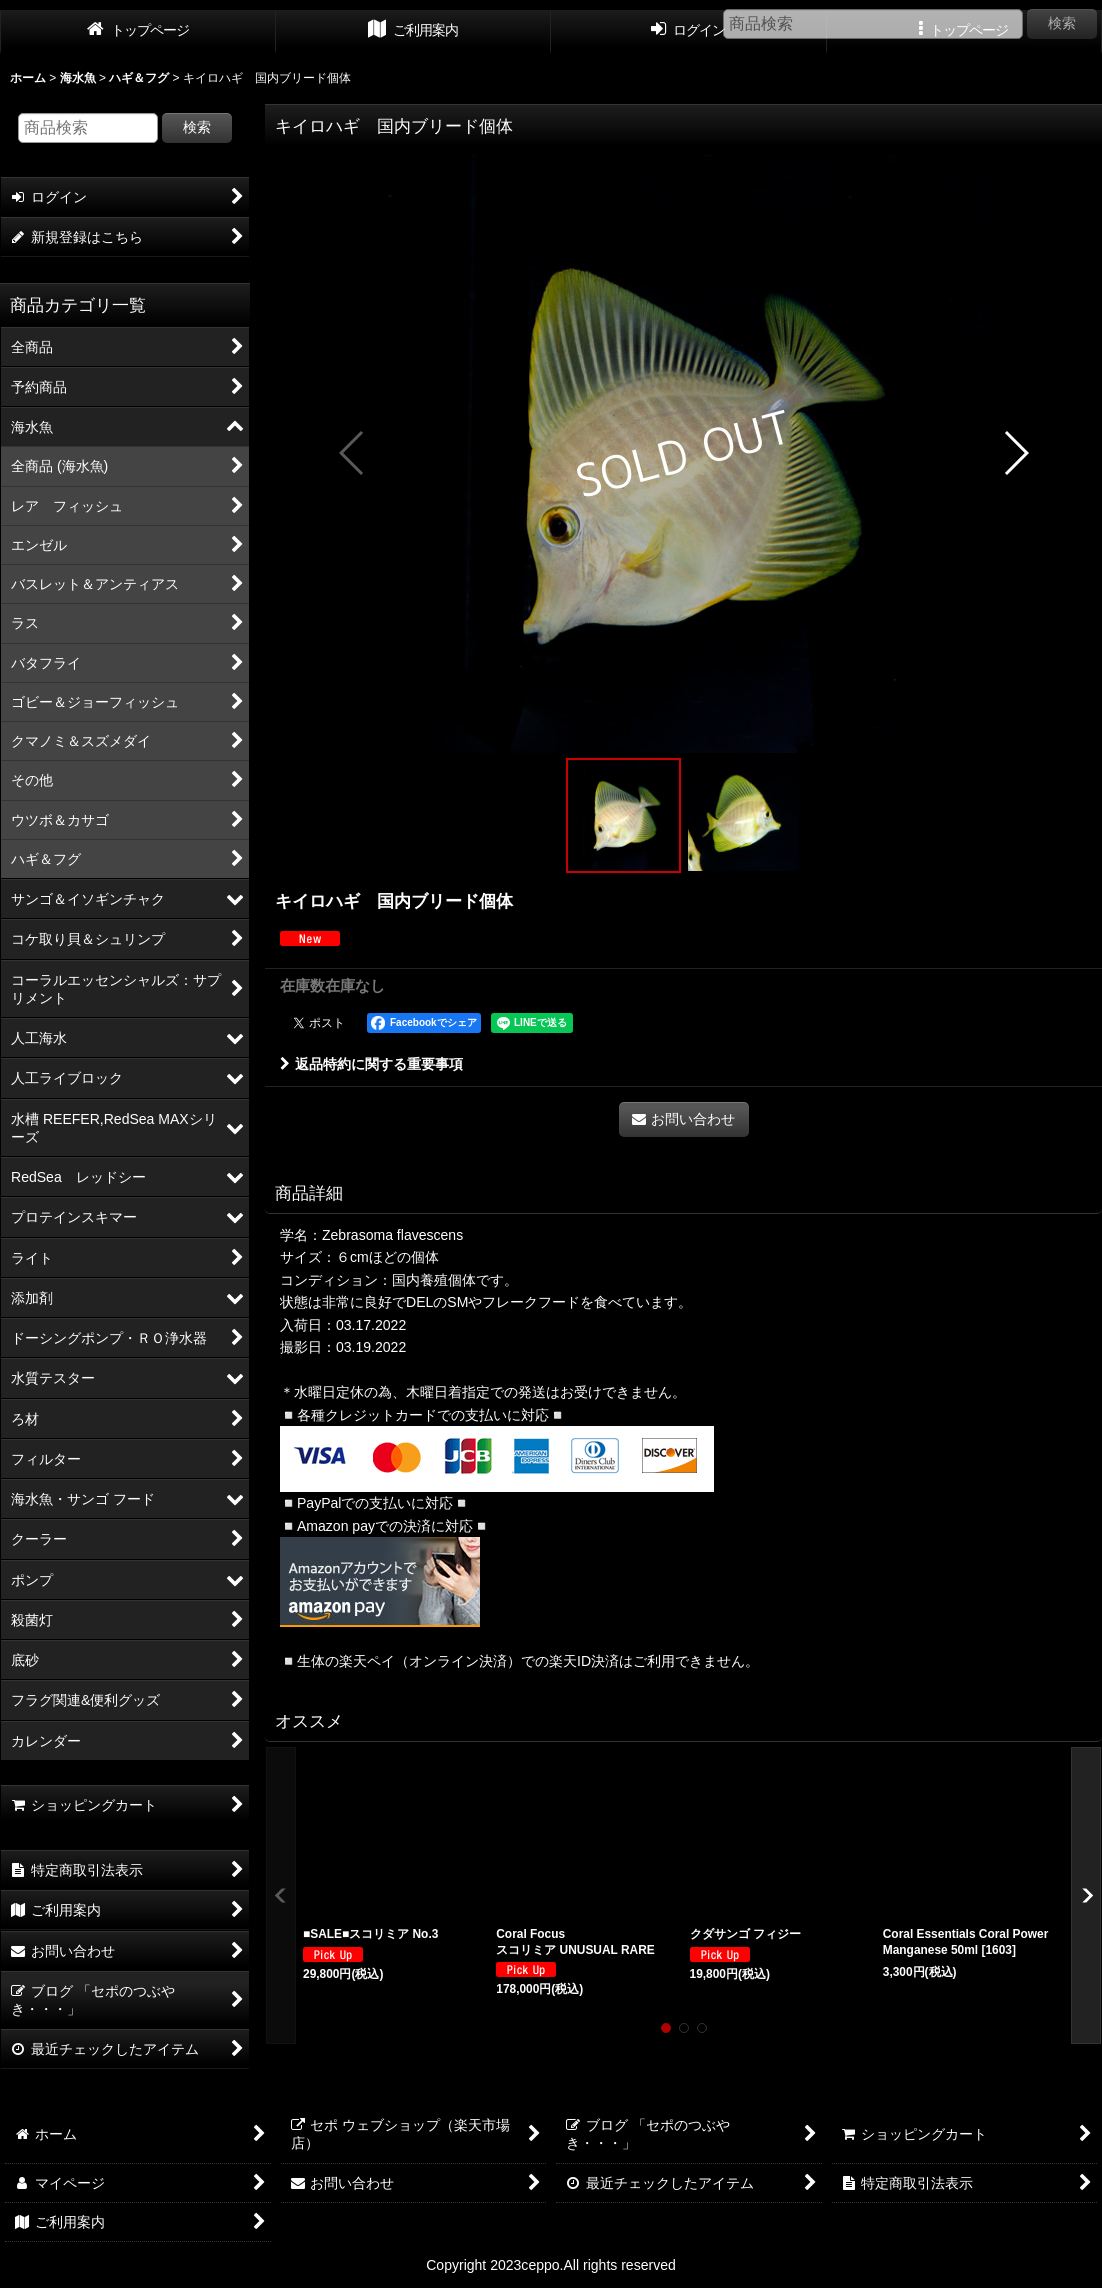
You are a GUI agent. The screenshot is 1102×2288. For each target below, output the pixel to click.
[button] (352, 453)
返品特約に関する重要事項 (371, 1064)
